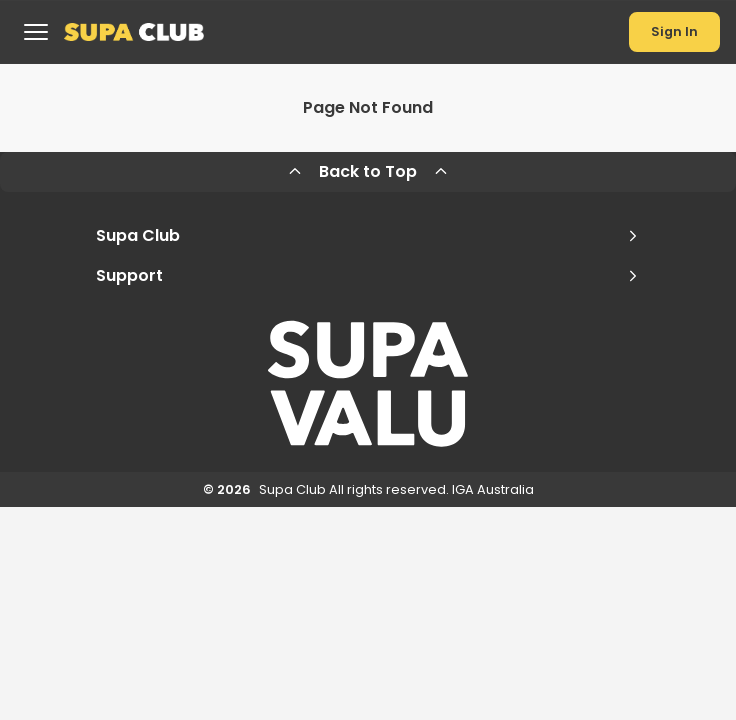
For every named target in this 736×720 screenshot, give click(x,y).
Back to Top (368, 171)
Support (368, 275)
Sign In (674, 31)
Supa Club (368, 235)
